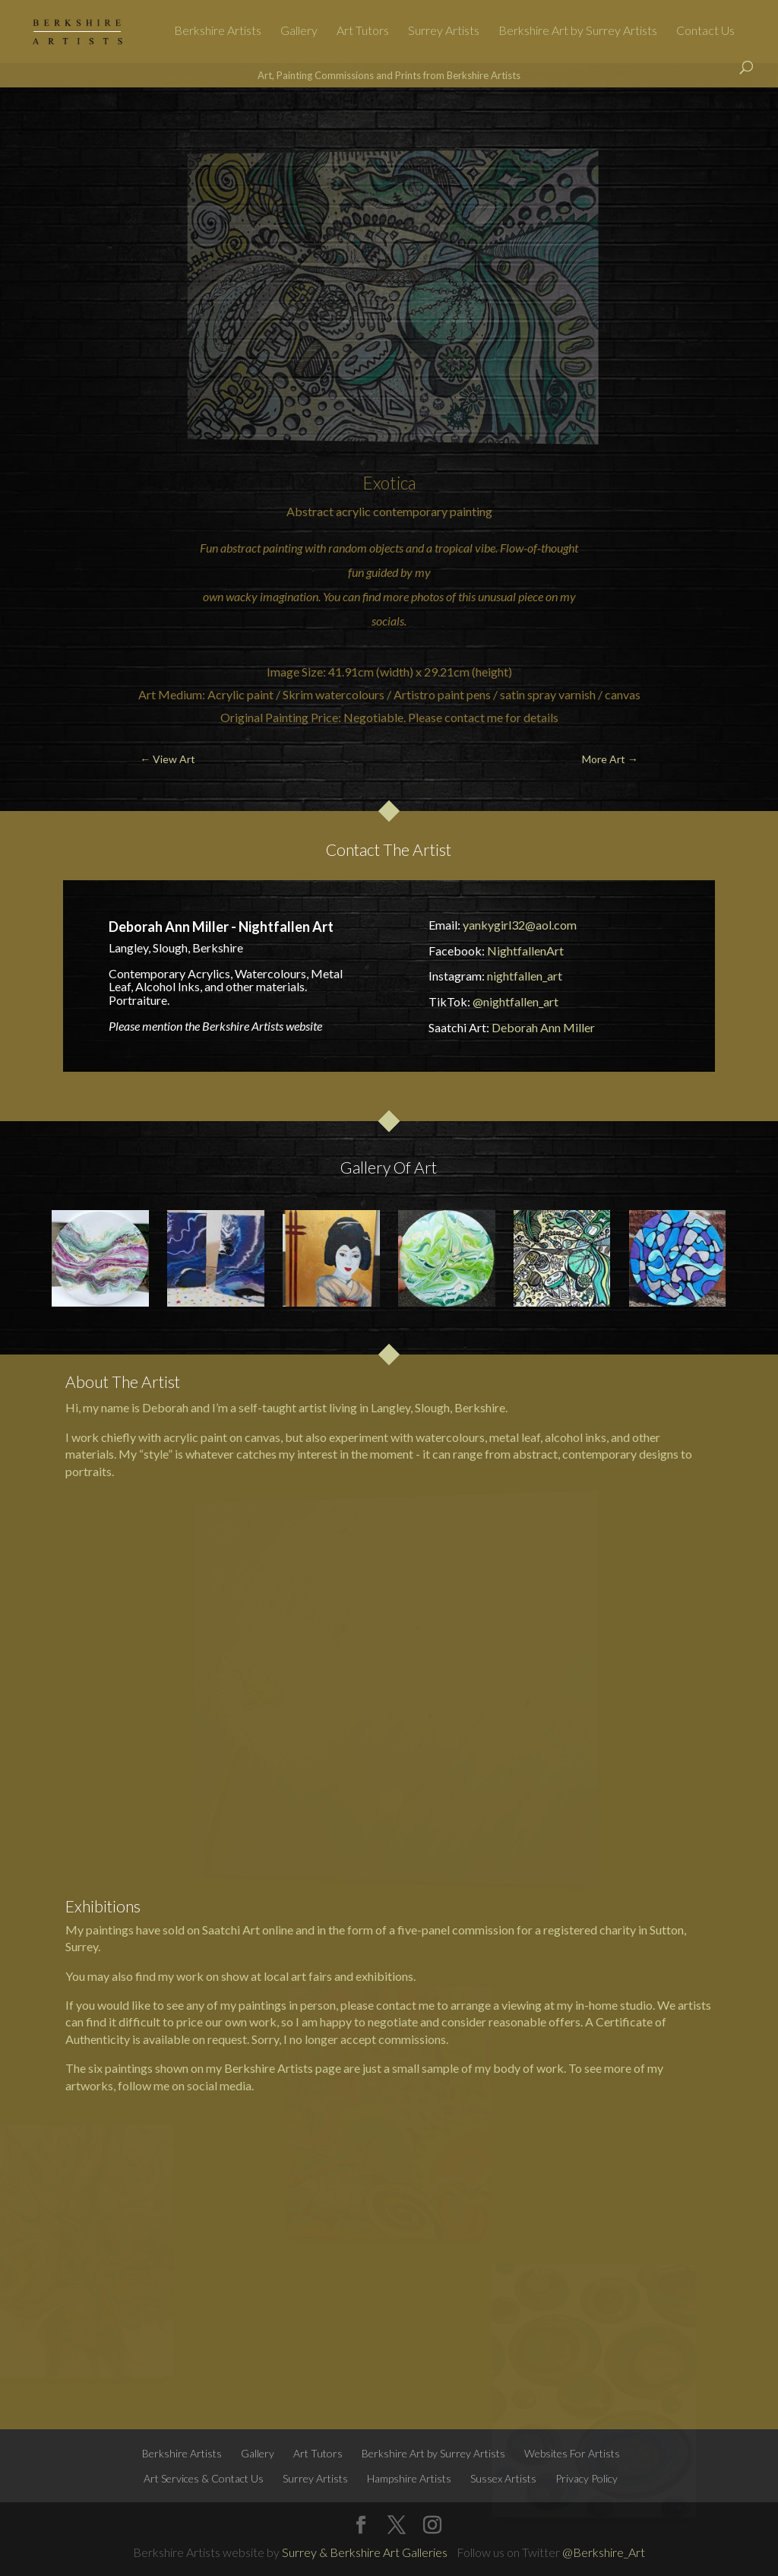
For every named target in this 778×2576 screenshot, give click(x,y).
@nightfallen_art (515, 1001)
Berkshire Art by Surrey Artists (577, 31)
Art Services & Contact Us (204, 2478)
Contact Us (705, 31)
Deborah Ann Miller (543, 1027)
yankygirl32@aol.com (520, 924)
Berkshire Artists (217, 31)
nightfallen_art (524, 975)
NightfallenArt (525, 950)
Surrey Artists (443, 31)
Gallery (299, 31)
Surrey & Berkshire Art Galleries (365, 2552)
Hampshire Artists (409, 2478)
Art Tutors (363, 31)
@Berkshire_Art (603, 2552)
